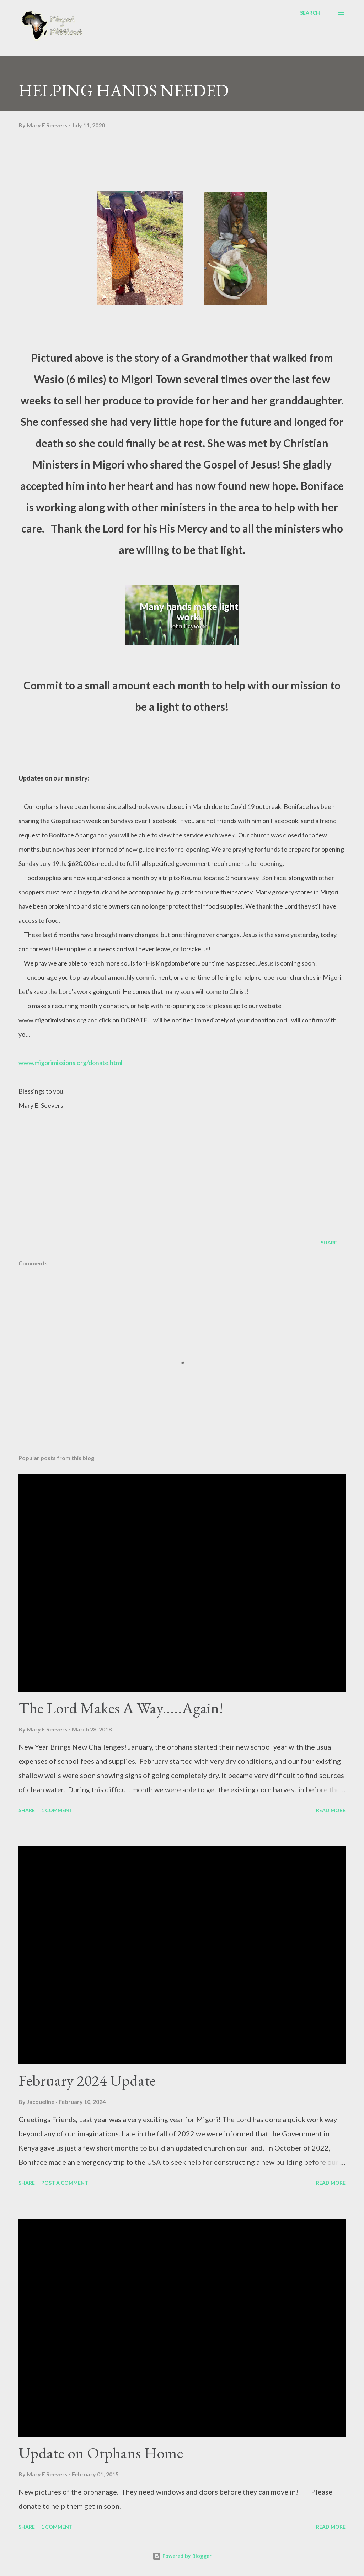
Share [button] (329, 1242)
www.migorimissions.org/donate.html (70, 1063)
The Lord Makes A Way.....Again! (120, 1708)
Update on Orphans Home (100, 2453)
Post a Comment (64, 2183)
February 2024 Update (87, 2080)
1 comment (57, 1810)
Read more (331, 1810)
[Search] (310, 13)
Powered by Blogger (182, 2556)
